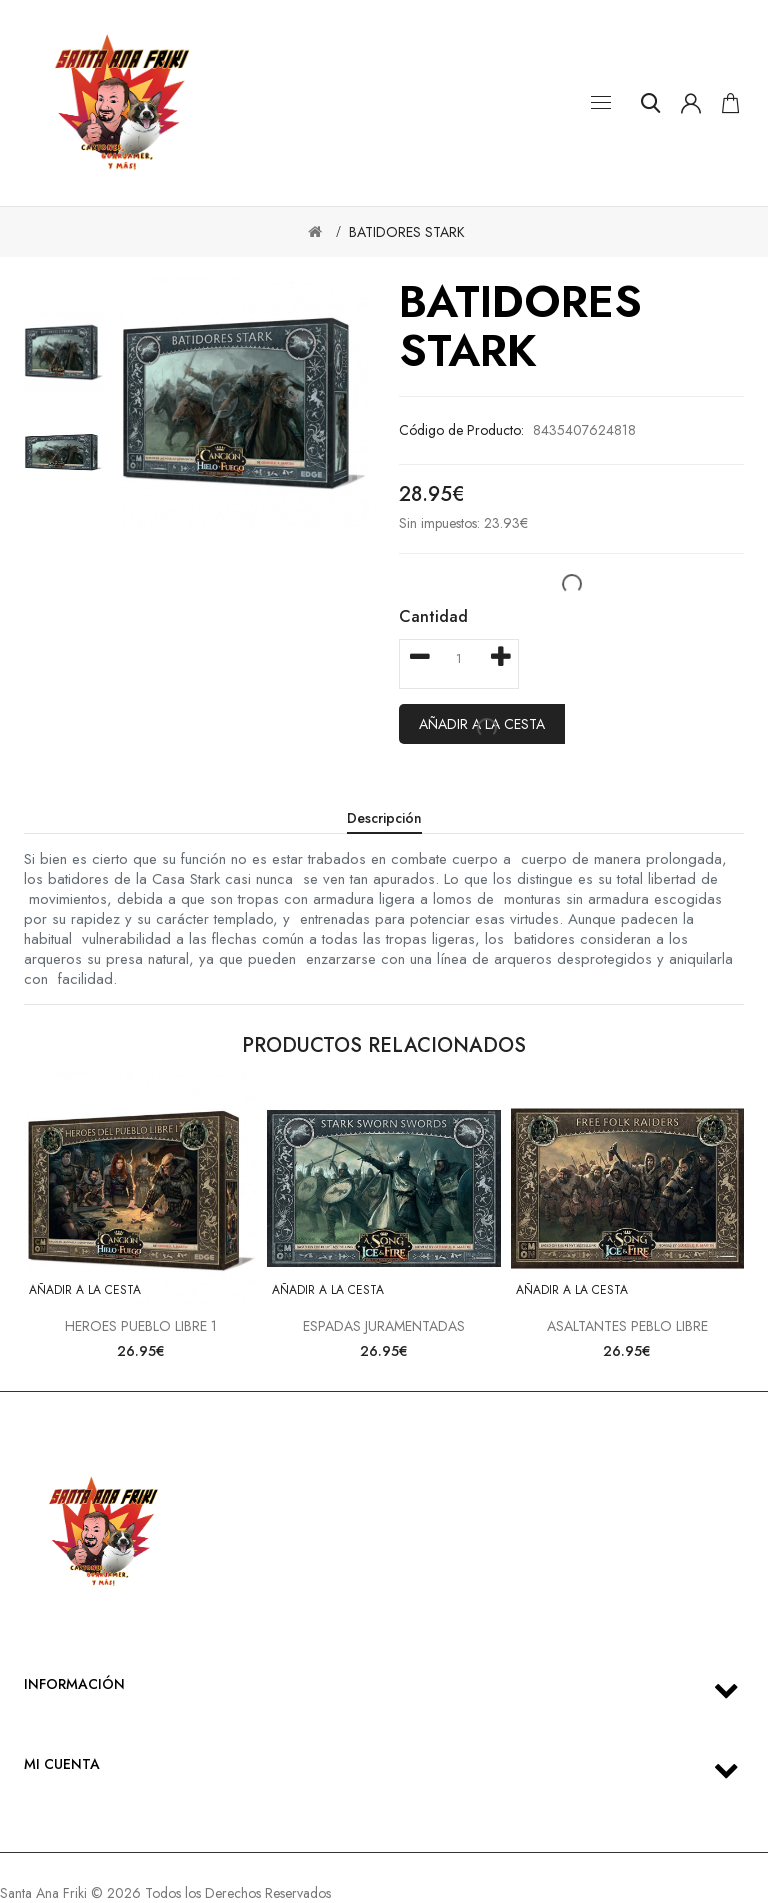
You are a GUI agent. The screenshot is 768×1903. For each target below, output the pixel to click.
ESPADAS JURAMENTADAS (384, 1326)
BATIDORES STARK (407, 232)
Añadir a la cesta (85, 1290)
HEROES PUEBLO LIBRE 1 (141, 1326)
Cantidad (433, 616)
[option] (64, 352)
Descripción (384, 818)
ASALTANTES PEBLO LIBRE (627, 1326)
